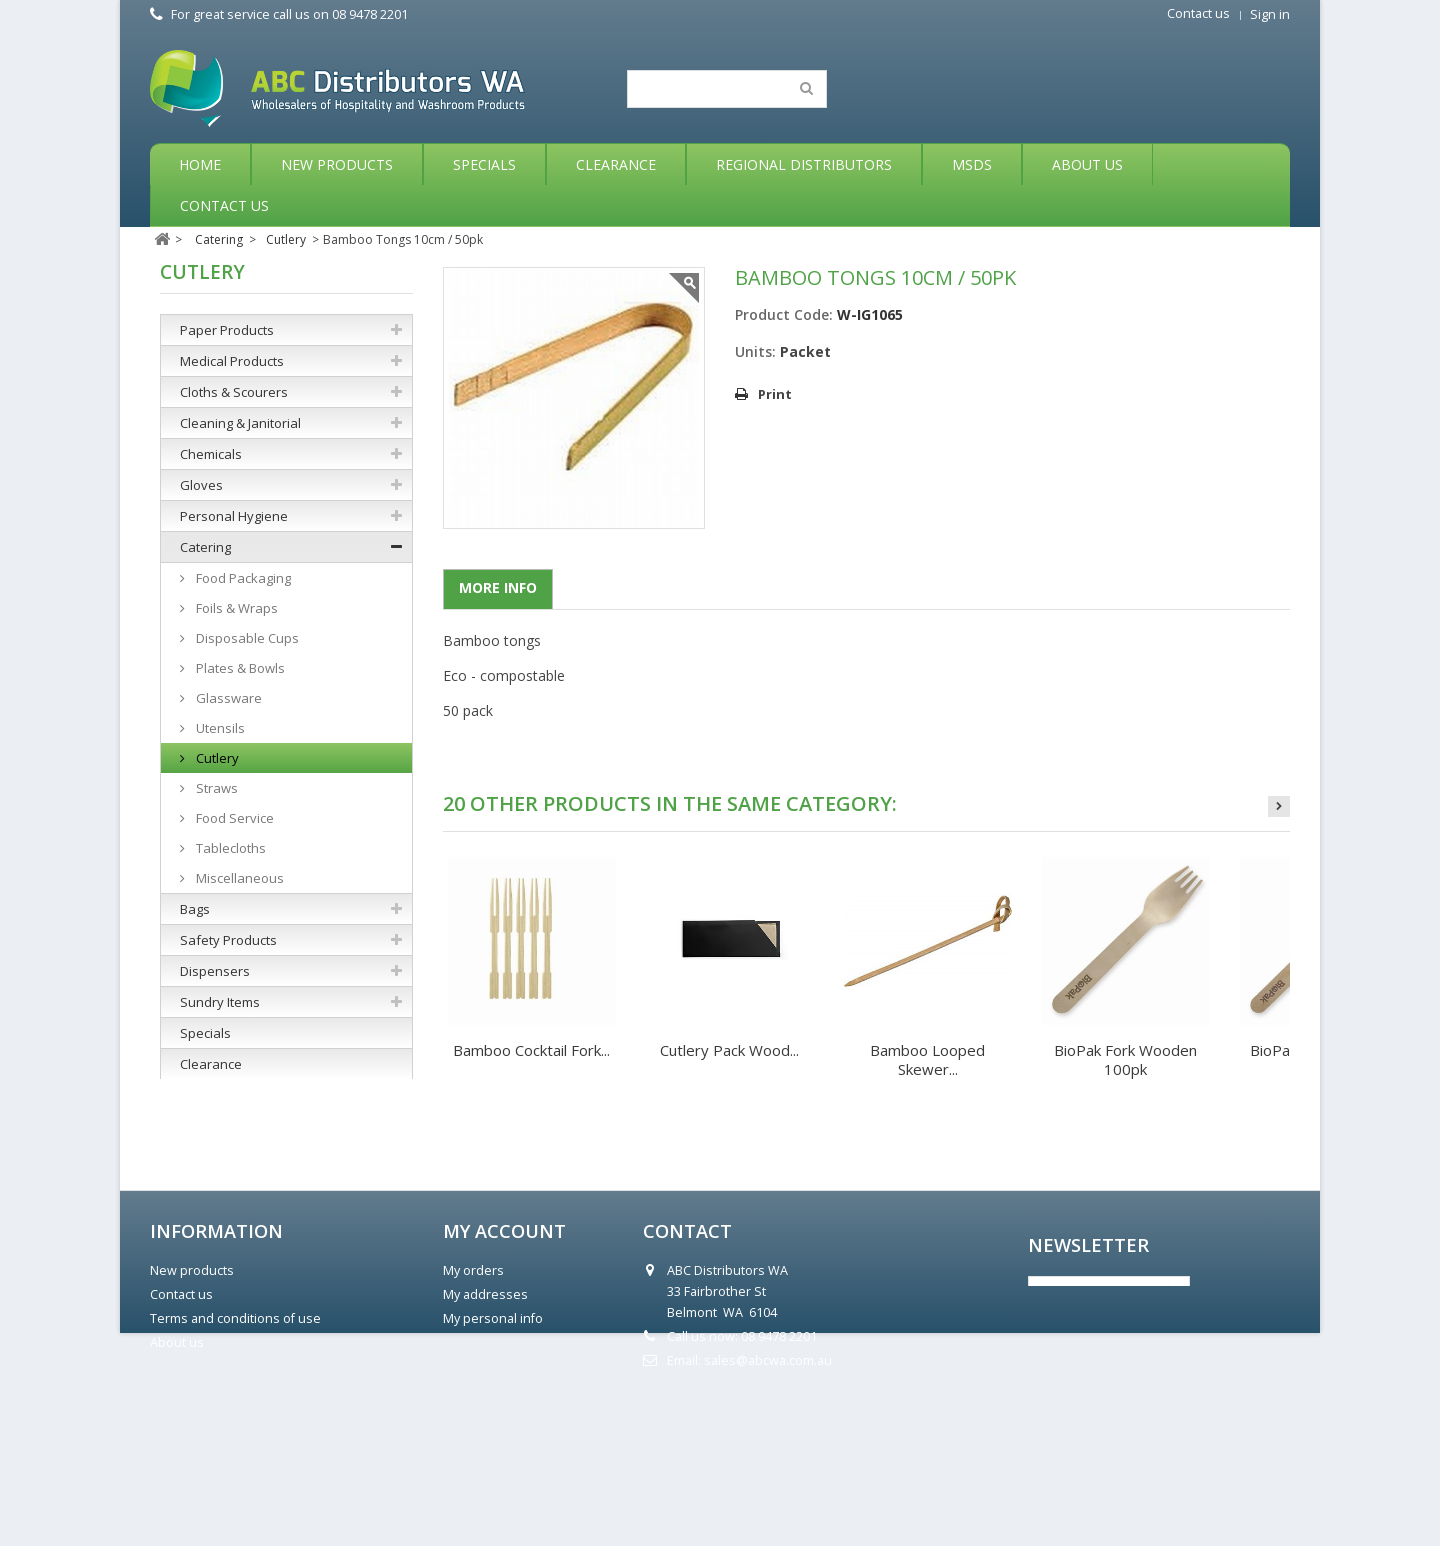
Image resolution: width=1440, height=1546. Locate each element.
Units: (755, 351)
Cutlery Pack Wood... (729, 1050)
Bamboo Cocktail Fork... (531, 1050)
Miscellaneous (238, 878)
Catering (205, 547)
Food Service (233, 818)
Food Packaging (242, 578)
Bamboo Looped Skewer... (927, 1059)
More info (498, 587)
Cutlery (216, 758)
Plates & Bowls (239, 668)
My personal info (493, 1450)
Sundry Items (220, 1002)
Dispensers (215, 971)
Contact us (1198, 13)
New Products (337, 164)
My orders (473, 1402)
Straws (215, 788)
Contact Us (224, 205)
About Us (1087, 164)
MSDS (972, 164)
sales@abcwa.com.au (768, 1492)
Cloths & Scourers (234, 392)
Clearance (616, 164)
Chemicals (211, 454)
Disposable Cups (246, 638)
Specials (484, 164)
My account (504, 1363)
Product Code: (784, 314)
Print (775, 394)
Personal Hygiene (234, 516)
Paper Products (227, 330)
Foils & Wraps (235, 608)
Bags (195, 909)
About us (177, 1474)
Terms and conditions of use (235, 1450)
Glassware (227, 698)
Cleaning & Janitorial (240, 423)
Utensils (219, 728)
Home (200, 164)
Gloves (201, 485)
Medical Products (232, 361)
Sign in (1270, 14)
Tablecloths (229, 848)
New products (192, 1402)
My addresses (485, 1426)
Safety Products (228, 940)
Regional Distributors (804, 164)
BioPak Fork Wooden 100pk (1125, 1059)
